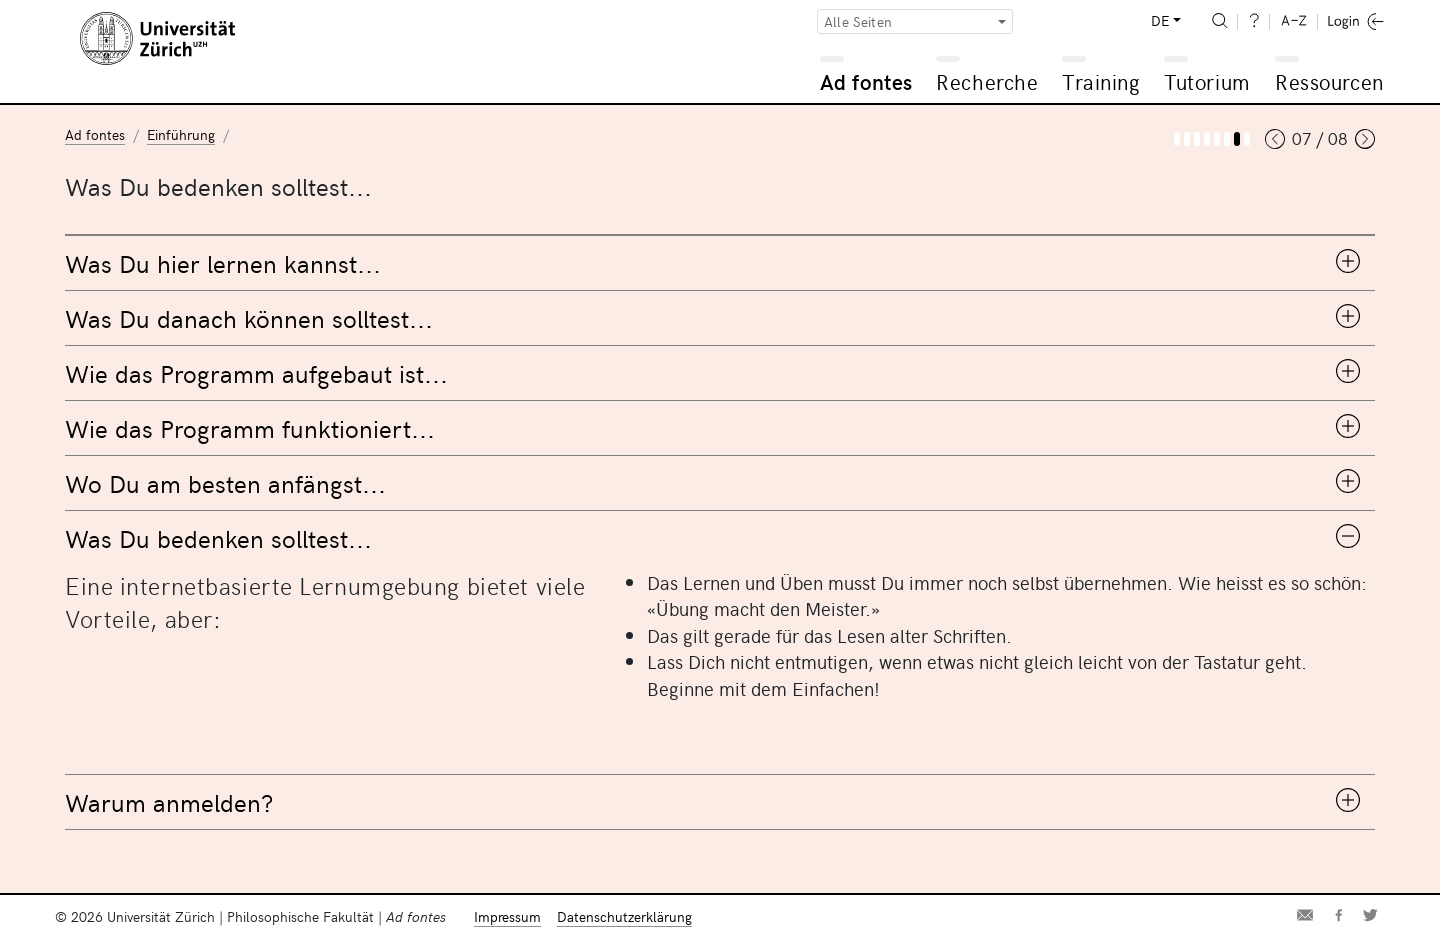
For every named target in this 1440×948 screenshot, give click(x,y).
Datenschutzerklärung (624, 916)
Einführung (181, 134)
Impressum (507, 916)
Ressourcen (1329, 81)
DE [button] (1160, 20)
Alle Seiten (858, 21)
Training (1101, 81)
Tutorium (1206, 81)
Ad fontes (866, 81)
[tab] (720, 263)
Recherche (987, 81)
